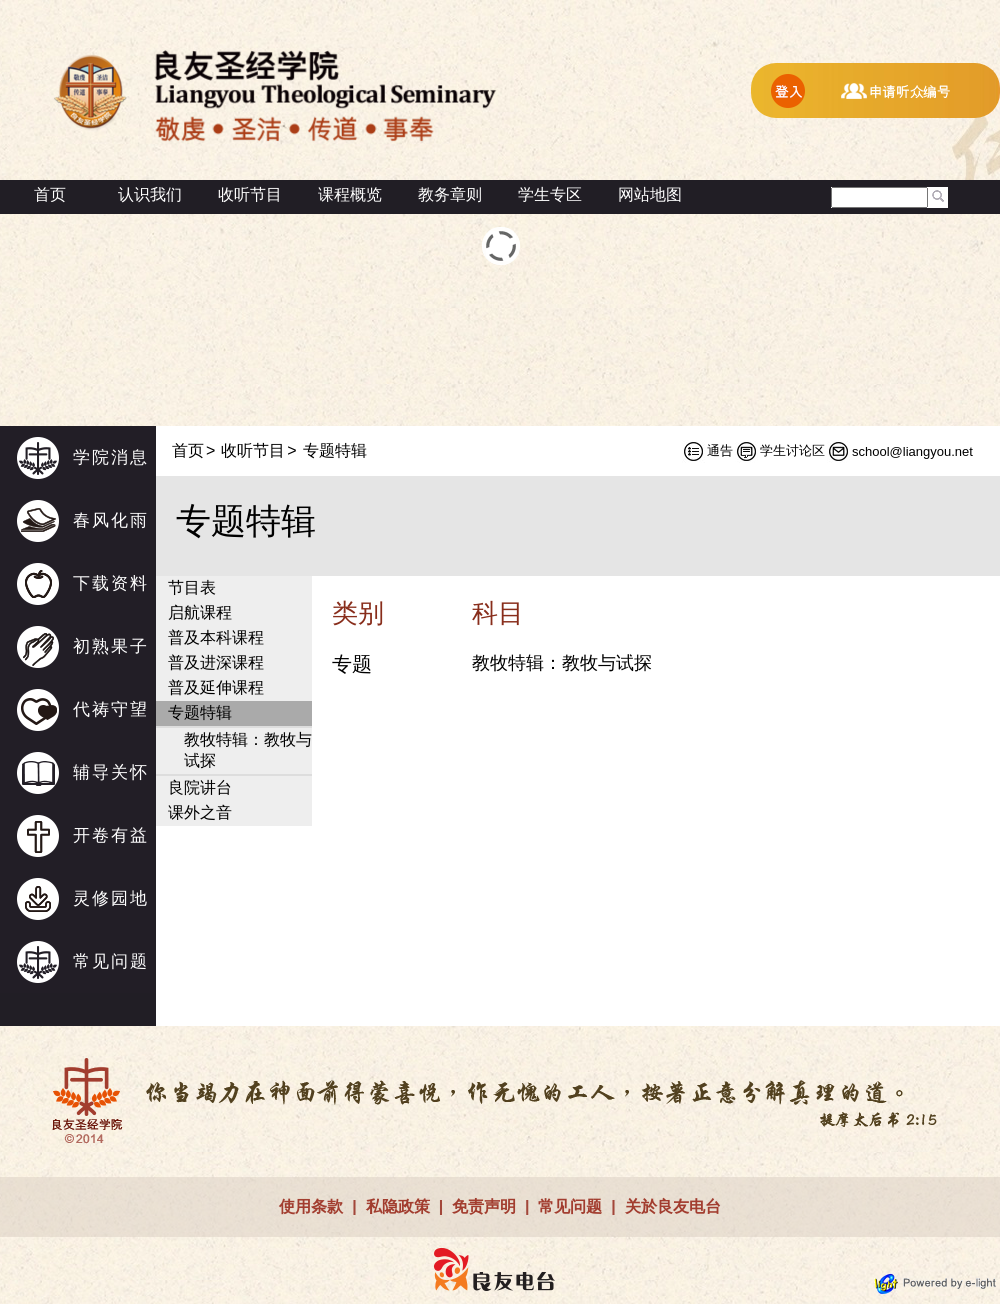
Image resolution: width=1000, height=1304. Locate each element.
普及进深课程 (216, 662)
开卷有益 (111, 835)
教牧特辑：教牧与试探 (248, 750)
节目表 (192, 587)
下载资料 (111, 583)
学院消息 (111, 457)
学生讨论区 (792, 450)
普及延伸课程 (216, 687)
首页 (50, 194)
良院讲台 (200, 787)
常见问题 (111, 961)
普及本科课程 (216, 637)
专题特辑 (200, 712)
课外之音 (200, 812)
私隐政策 (398, 1206)
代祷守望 (111, 709)
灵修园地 (111, 898)
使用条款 (311, 1206)
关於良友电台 (673, 1206)
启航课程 (200, 612)
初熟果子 (111, 646)
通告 (720, 450)
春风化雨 (111, 520)
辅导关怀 (111, 772)
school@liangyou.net (912, 451)
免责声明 (484, 1206)
